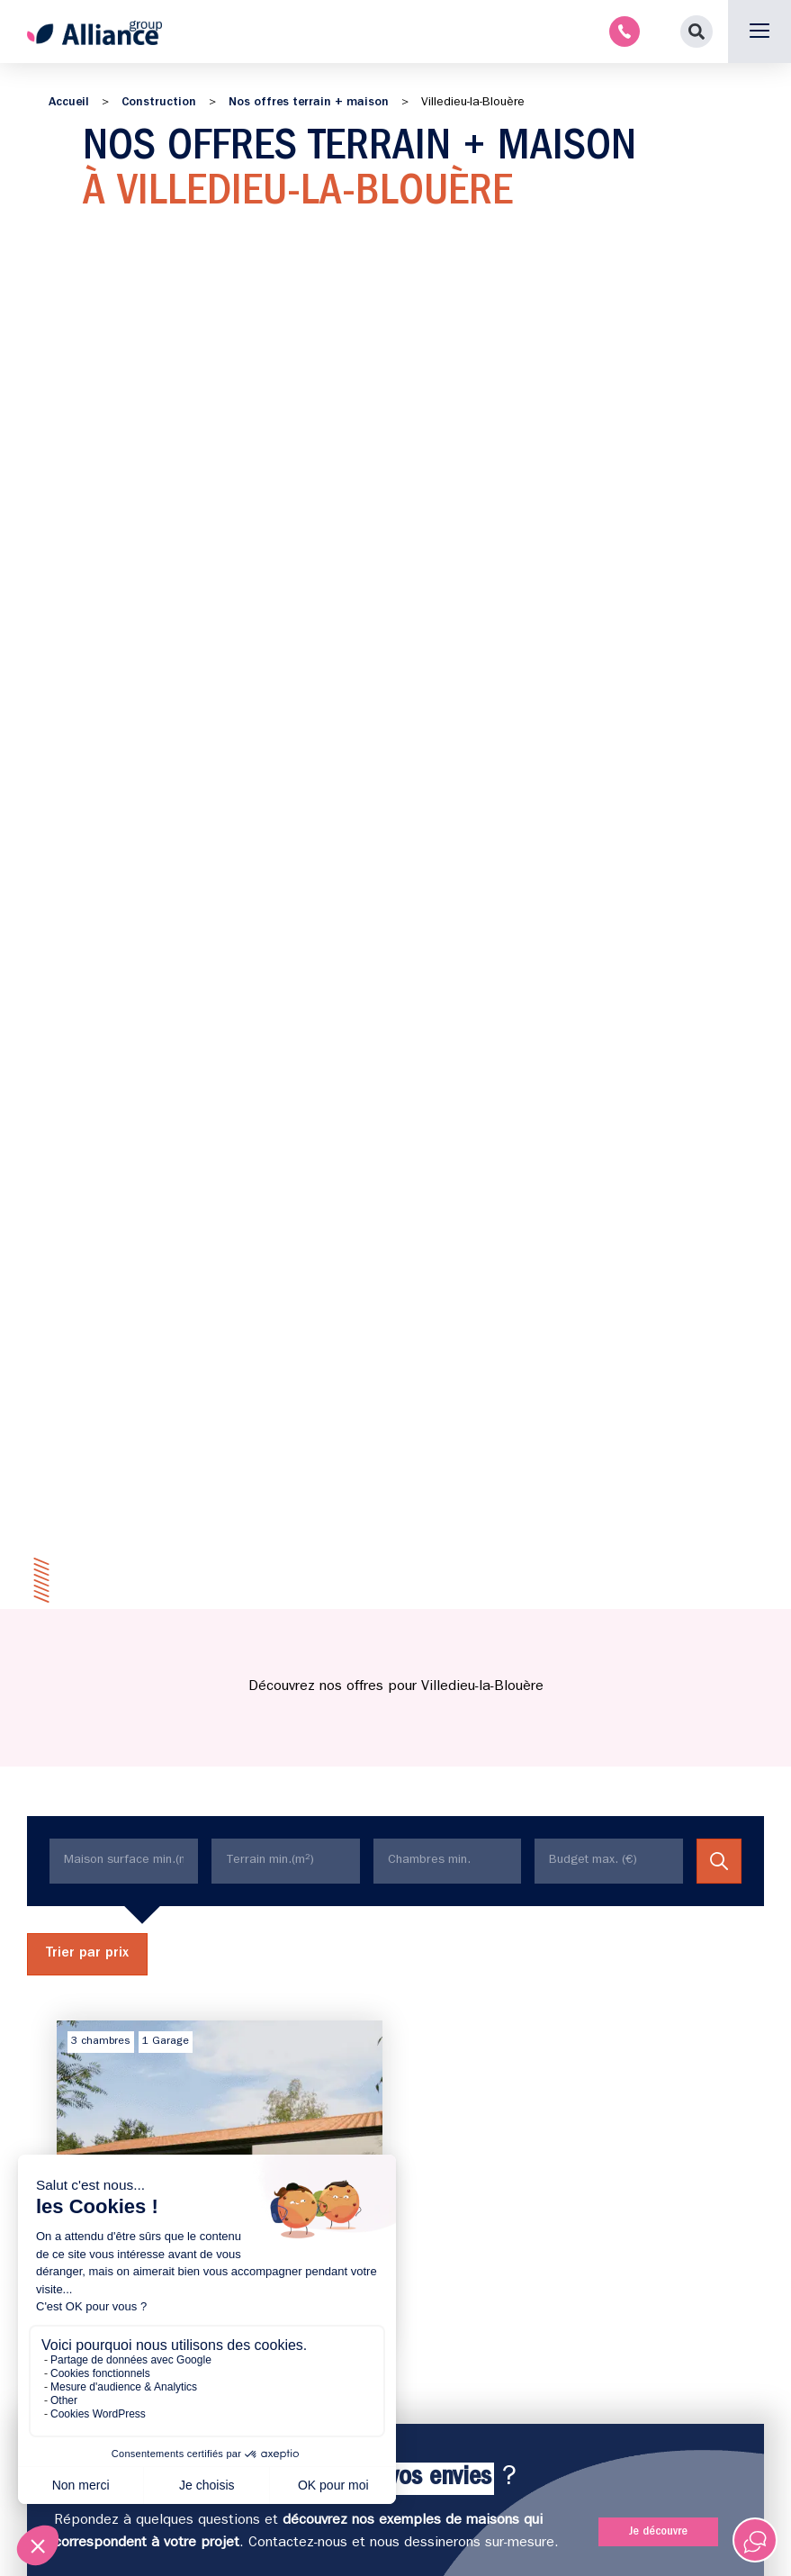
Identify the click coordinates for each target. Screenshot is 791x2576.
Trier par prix (87, 1954)
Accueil (69, 102)
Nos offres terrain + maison (309, 102)
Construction (158, 102)
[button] (696, 31)
